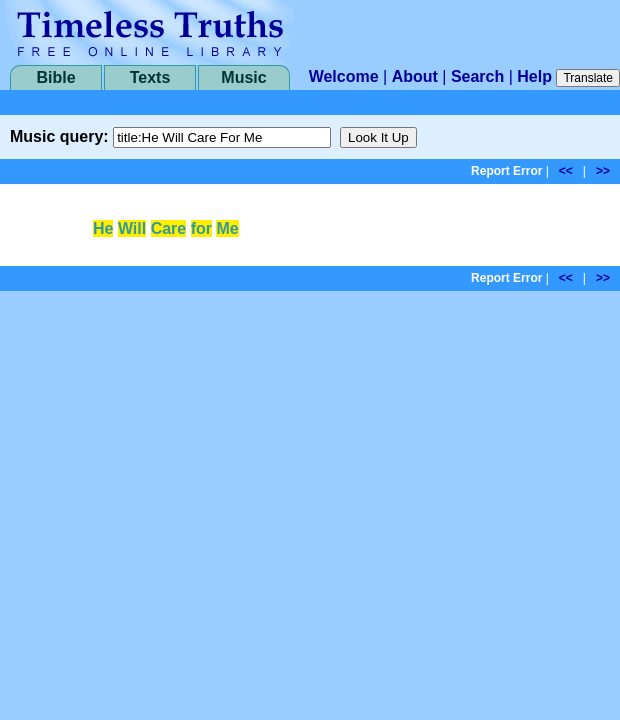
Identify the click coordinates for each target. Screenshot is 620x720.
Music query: (59, 136)
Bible (55, 77)
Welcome (344, 76)
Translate (588, 78)
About (415, 76)
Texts (150, 77)
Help (534, 76)
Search (477, 76)
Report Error (506, 171)
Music (243, 77)
